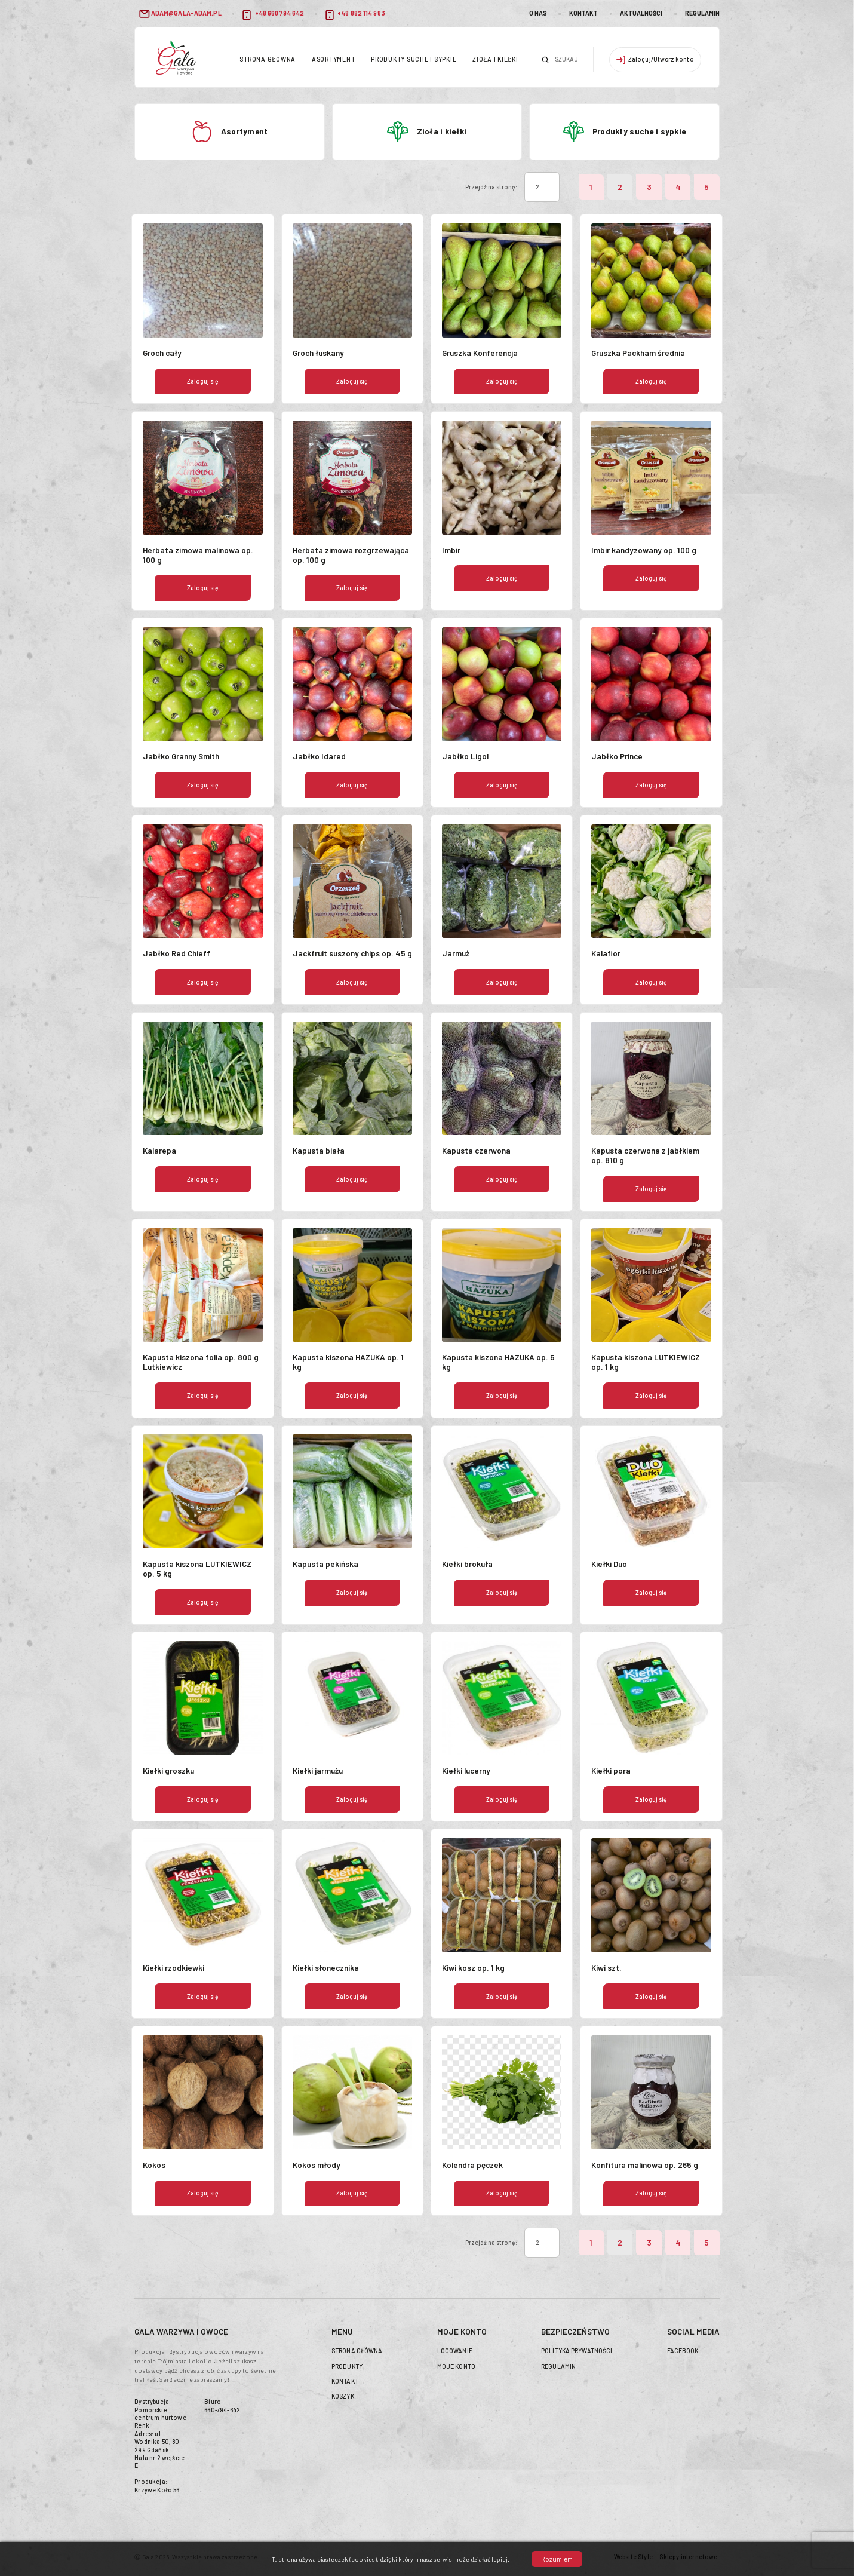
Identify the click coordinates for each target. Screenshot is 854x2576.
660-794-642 (222, 2410)
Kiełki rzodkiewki (173, 1968)
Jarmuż (455, 953)
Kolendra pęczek (472, 2165)
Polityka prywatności (576, 2350)
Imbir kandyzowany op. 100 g (643, 550)
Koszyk (342, 2396)
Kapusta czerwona (476, 1150)
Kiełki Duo (609, 1564)
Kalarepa (159, 1150)
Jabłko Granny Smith (181, 756)
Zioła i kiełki (495, 59)
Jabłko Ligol (465, 756)
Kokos (154, 2165)
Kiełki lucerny (466, 1770)
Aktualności (641, 13)
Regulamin (702, 13)
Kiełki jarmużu (318, 1770)
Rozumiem (557, 2559)
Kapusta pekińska (325, 1564)
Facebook (683, 2350)
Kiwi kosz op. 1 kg (473, 1968)
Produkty (347, 2366)
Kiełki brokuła (467, 1564)
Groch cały (162, 353)
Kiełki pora (611, 1770)
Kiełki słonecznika (326, 1968)
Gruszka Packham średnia (638, 353)
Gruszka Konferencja (480, 353)
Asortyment (333, 59)
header (176, 57)
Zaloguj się (203, 381)
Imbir (451, 550)
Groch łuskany (318, 353)
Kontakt (583, 13)
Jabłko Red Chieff (176, 953)
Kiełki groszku (168, 1770)
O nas (538, 13)
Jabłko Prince (617, 756)
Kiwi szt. (606, 1968)
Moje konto (456, 2366)
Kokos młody (316, 2165)
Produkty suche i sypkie (413, 59)
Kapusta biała (319, 1150)
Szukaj (545, 60)
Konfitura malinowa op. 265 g (644, 2165)
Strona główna (267, 59)
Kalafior (605, 953)
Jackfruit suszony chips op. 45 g (352, 953)
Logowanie (454, 2350)
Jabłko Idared (319, 756)
